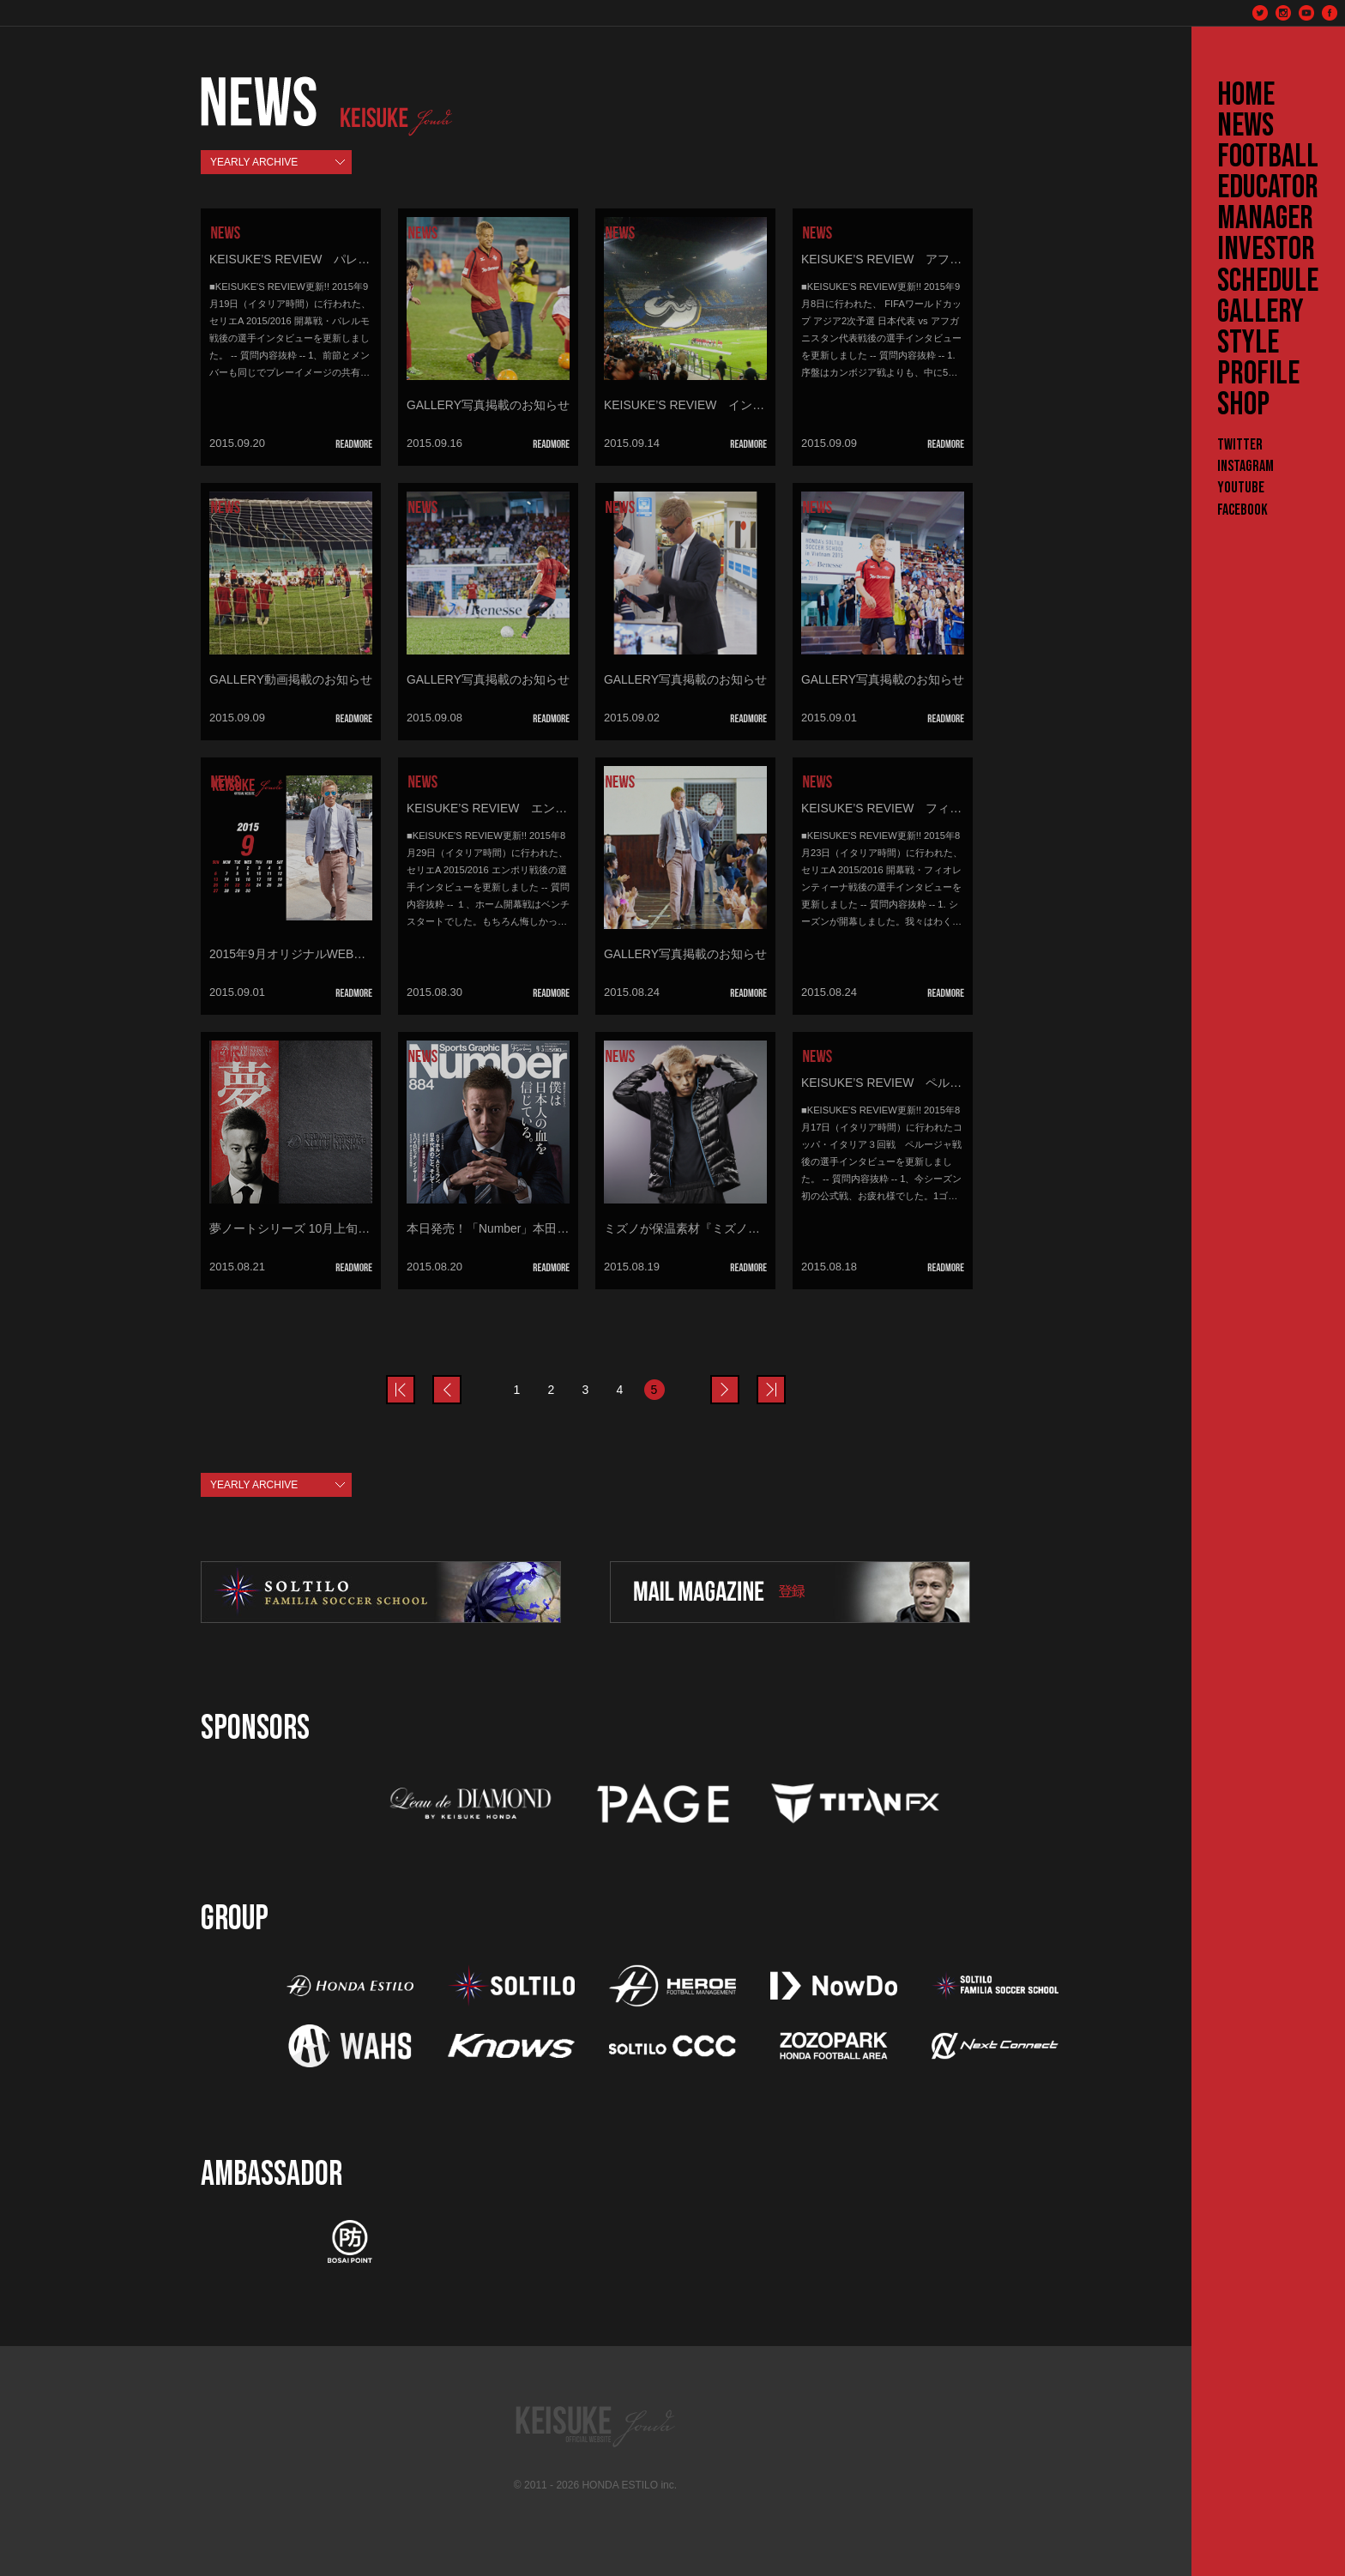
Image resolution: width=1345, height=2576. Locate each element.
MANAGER (1265, 218)
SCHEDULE (1267, 281)
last (785, 1379)
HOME (1246, 95)
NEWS (1245, 126)
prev (414, 1379)
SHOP (1243, 404)
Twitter (1240, 445)
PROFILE (1258, 374)
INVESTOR (1266, 249)
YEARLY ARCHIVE (254, 162)
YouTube (1240, 488)
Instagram (1245, 466)
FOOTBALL (1267, 157)
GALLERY (1260, 312)
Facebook (1242, 510)
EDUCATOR (1267, 187)
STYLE (1248, 343)
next (738, 1379)
